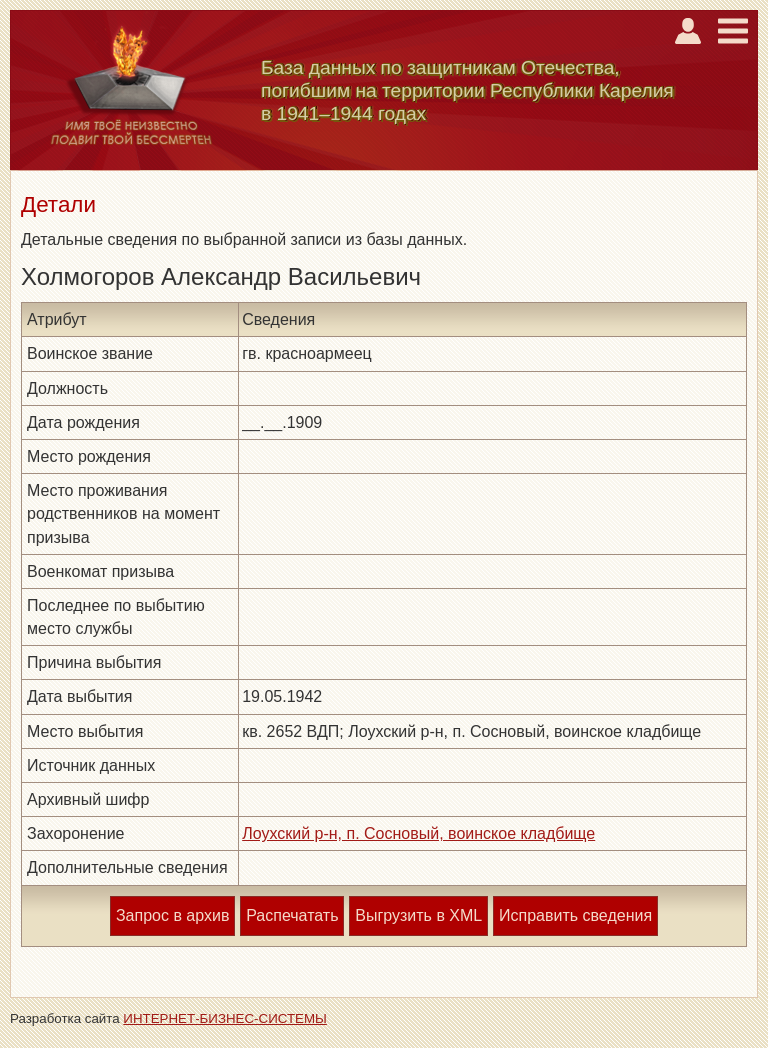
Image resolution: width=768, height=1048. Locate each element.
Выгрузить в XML (418, 915)
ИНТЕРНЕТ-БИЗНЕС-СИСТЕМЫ (225, 1018)
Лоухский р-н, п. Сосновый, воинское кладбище (418, 833)
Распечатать (292, 915)
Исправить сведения (575, 915)
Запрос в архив (172, 915)
